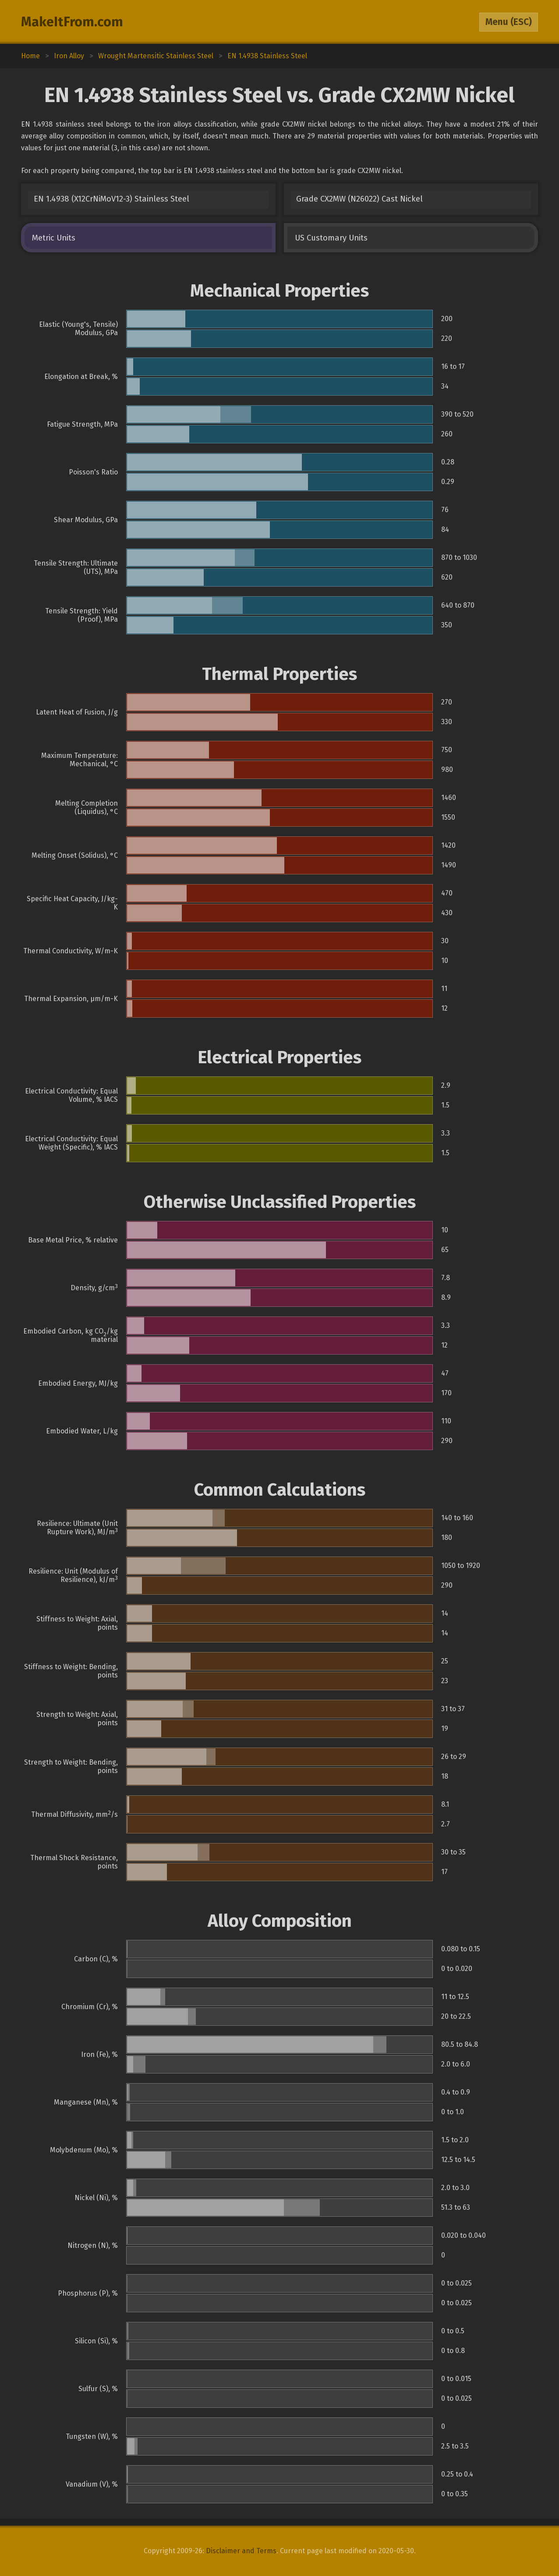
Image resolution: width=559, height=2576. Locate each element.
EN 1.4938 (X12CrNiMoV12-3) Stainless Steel (111, 199)
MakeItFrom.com (72, 22)
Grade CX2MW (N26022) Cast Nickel (359, 199)
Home (30, 56)
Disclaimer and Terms (241, 2551)
